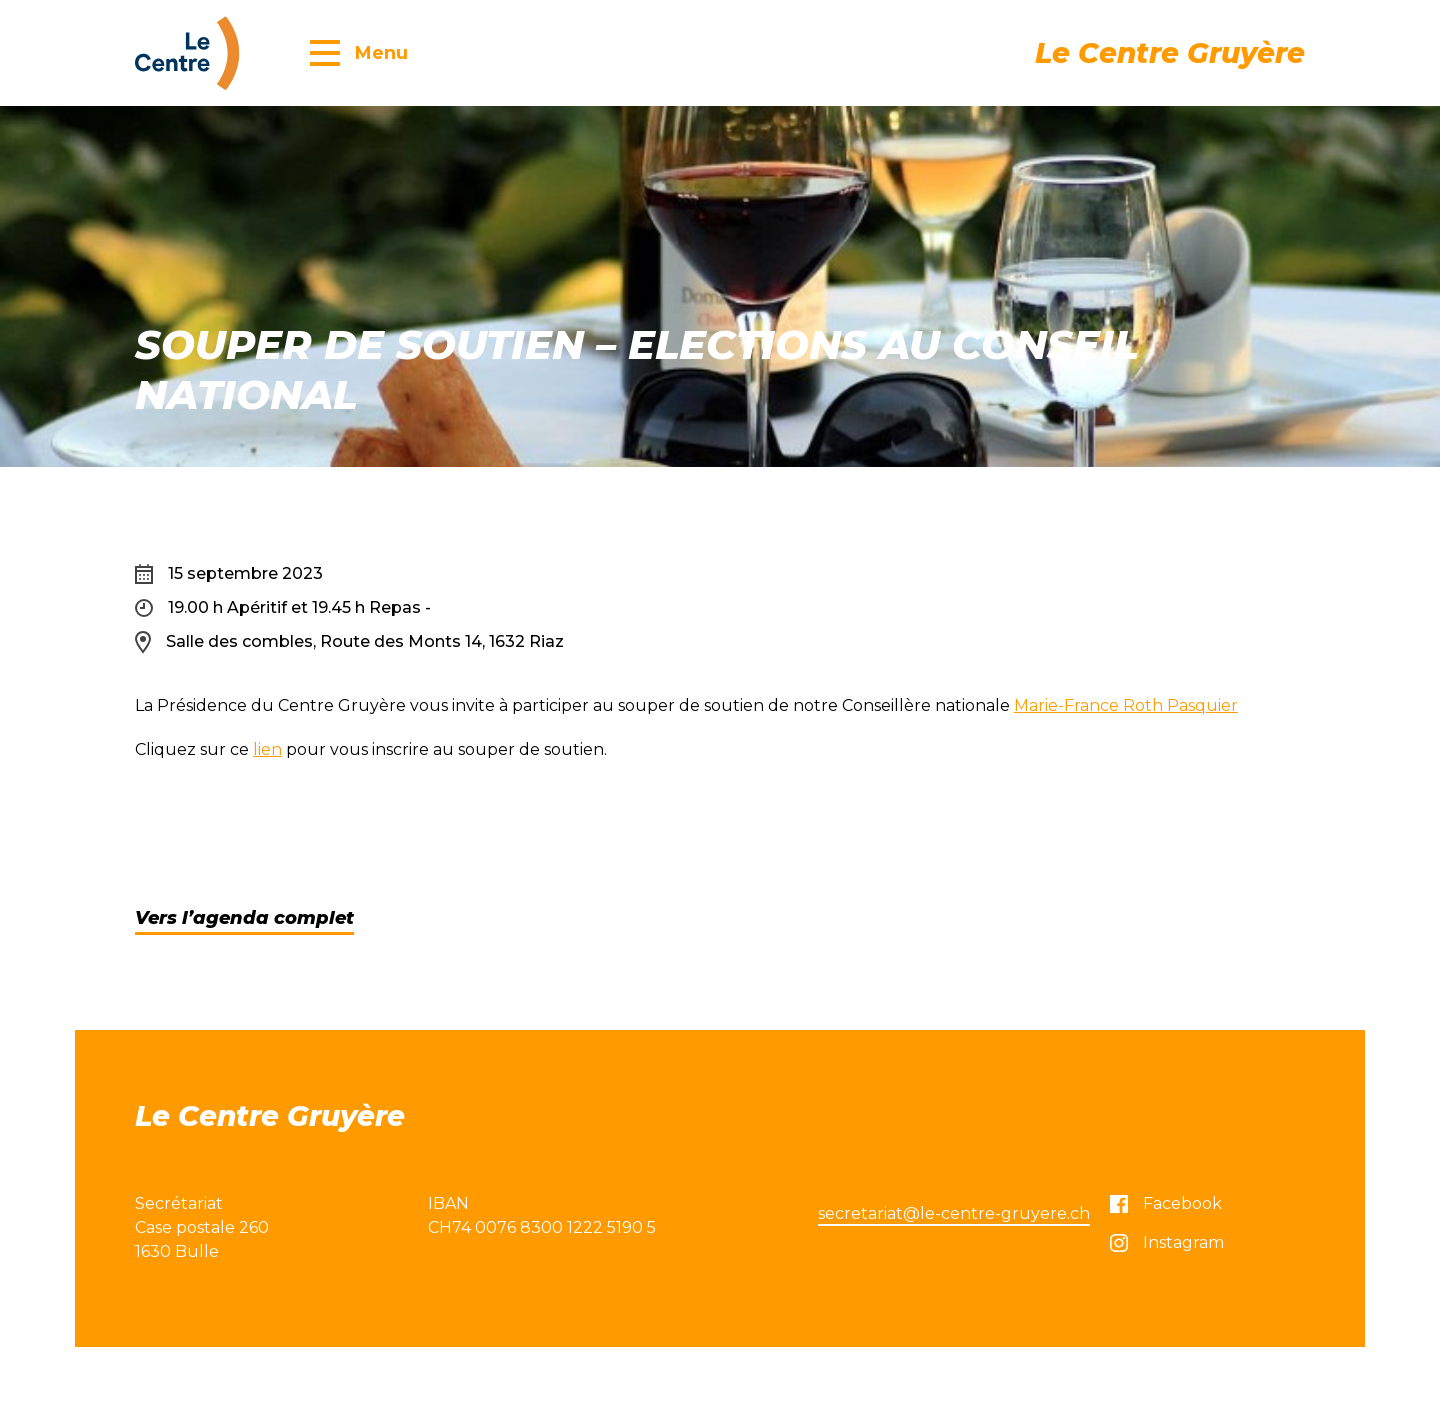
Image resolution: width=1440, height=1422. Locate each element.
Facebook (1166, 1203)
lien (267, 749)
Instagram (1167, 1242)
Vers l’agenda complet (244, 918)
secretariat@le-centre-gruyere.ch (954, 1213)
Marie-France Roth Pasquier (1126, 705)
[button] (359, 52)
